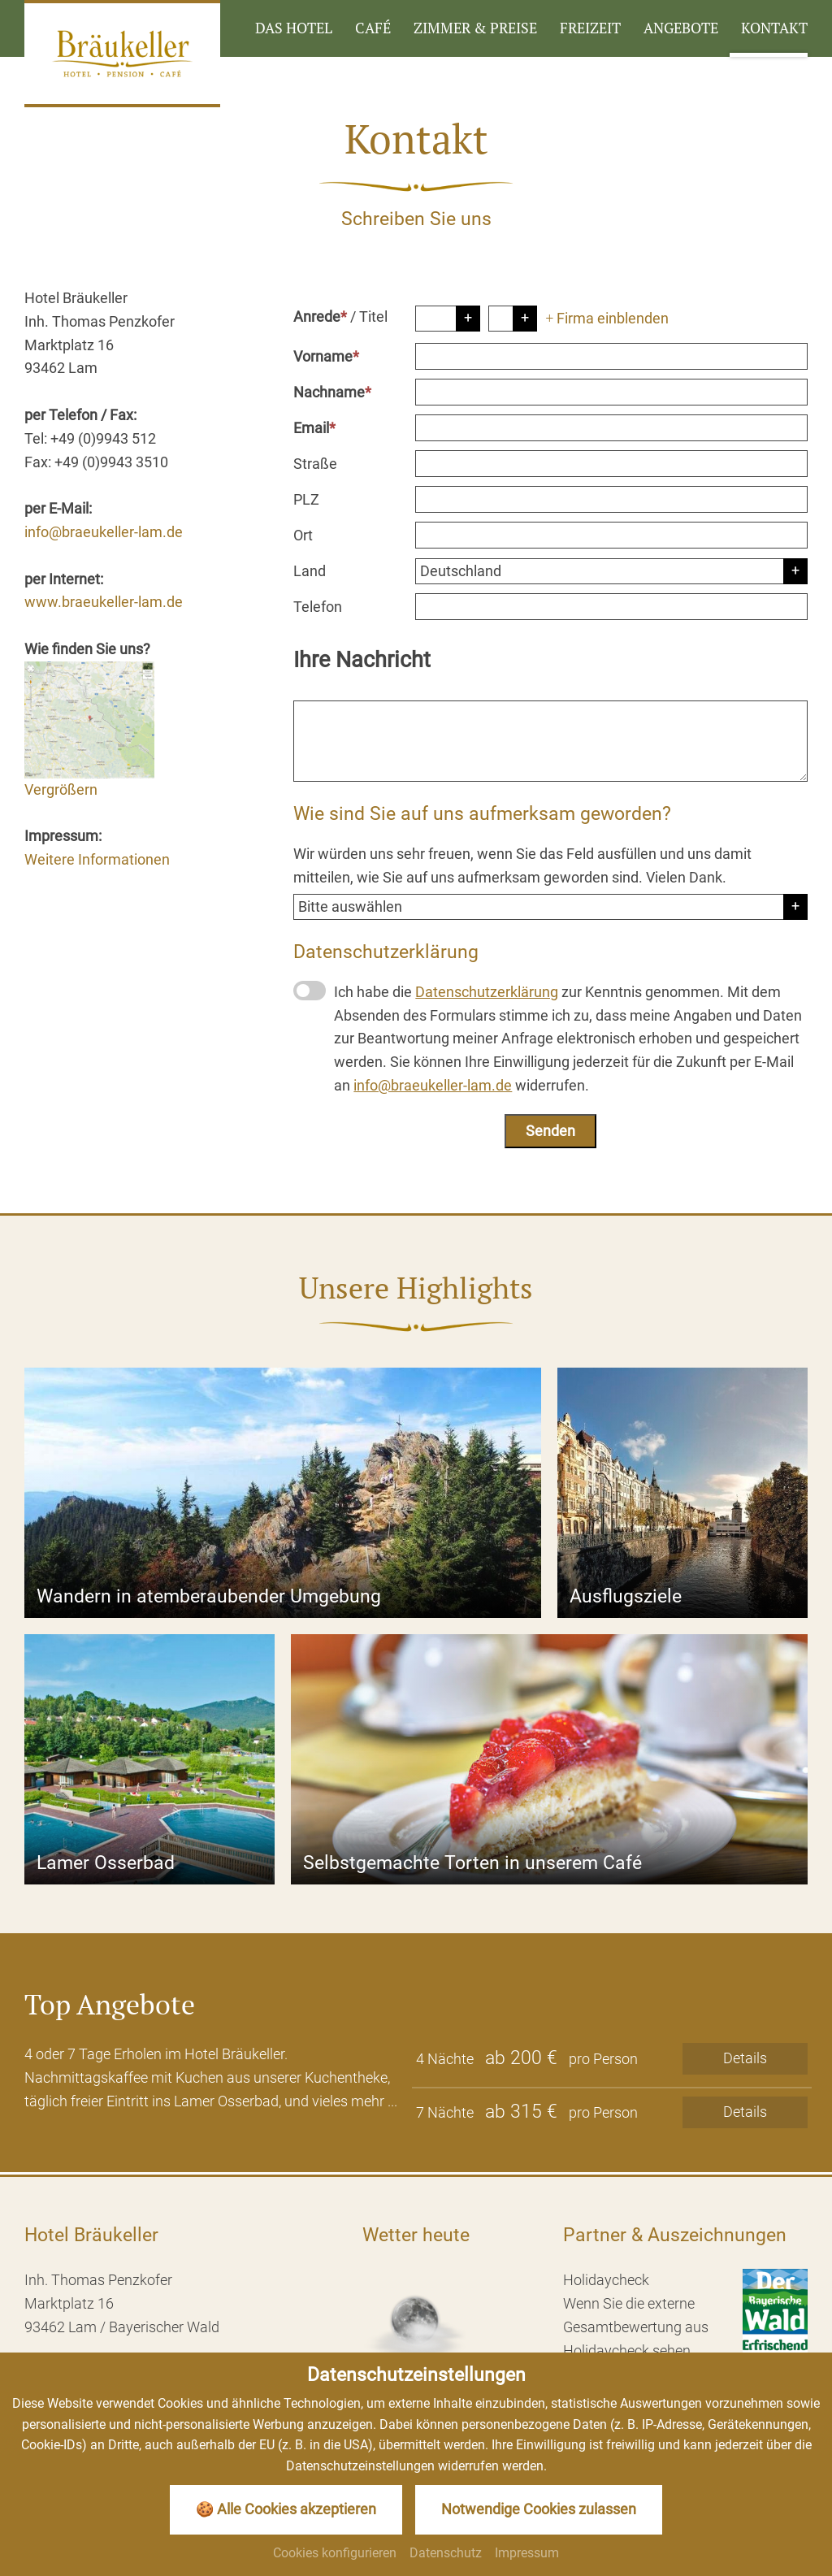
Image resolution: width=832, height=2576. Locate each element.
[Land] (611, 571)
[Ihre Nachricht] (550, 741)
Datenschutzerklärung (486, 991)
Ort (303, 535)
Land (309, 570)
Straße (315, 463)
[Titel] (512, 319)
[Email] (611, 427)
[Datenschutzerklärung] (309, 990)
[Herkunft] (550, 907)
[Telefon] (611, 606)
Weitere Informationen (97, 859)
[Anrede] (447, 319)
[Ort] (611, 535)
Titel (373, 316)
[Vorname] (611, 356)
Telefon (317, 606)
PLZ (306, 499)
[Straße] (611, 463)
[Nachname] (611, 392)
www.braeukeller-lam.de (103, 601)
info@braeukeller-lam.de (103, 531)
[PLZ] (611, 499)
